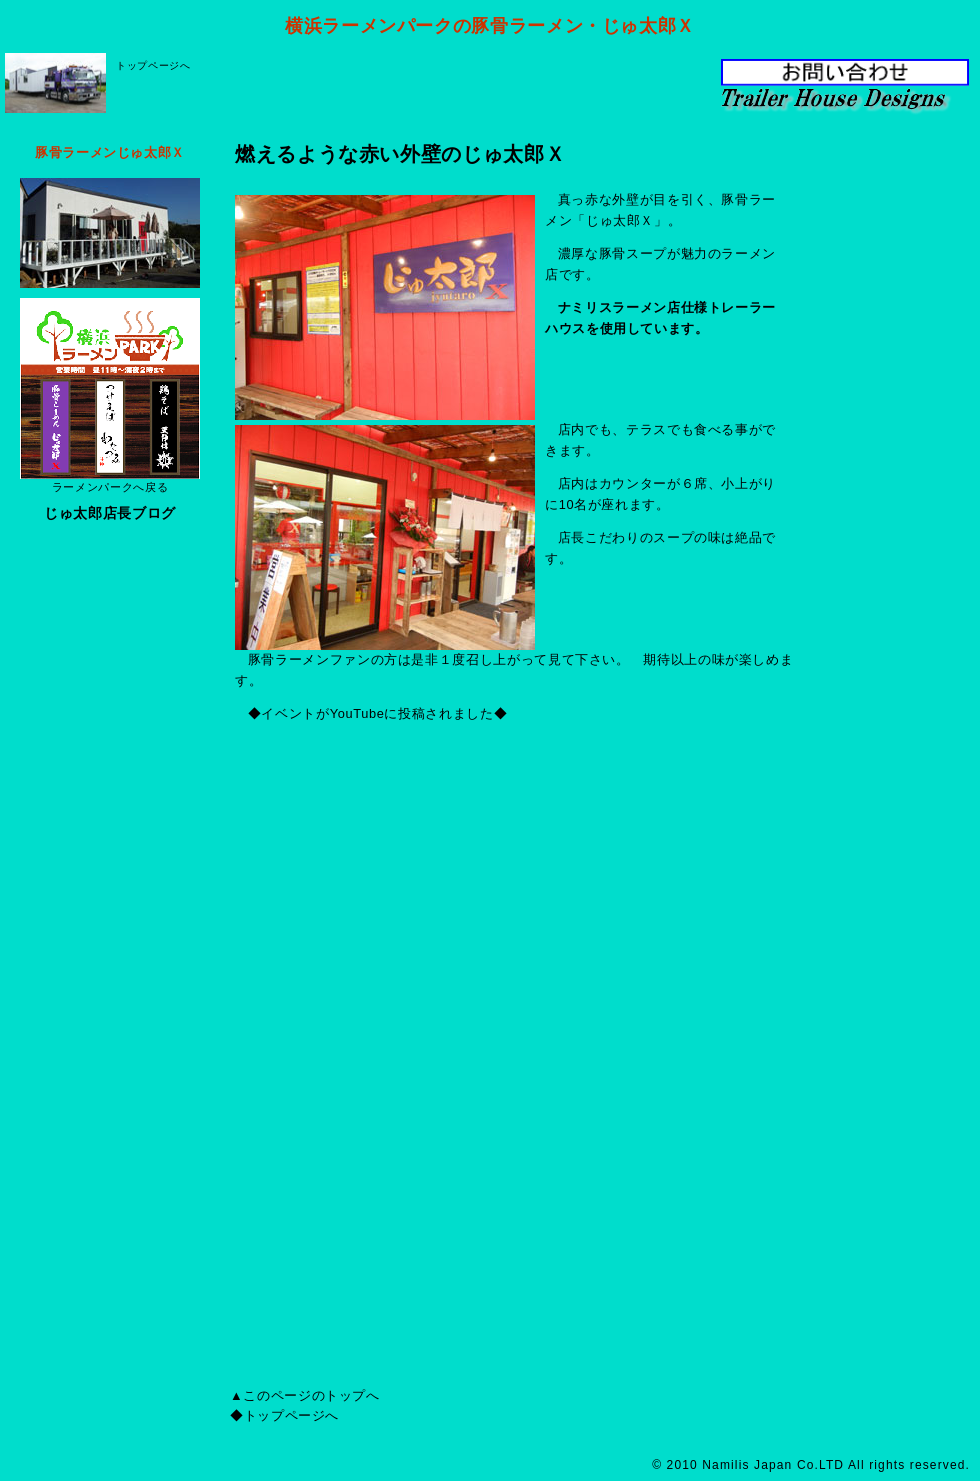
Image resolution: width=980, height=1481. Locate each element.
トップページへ (153, 65)
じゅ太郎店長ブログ (110, 513)
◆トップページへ (284, 1415)
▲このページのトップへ (305, 1395)
